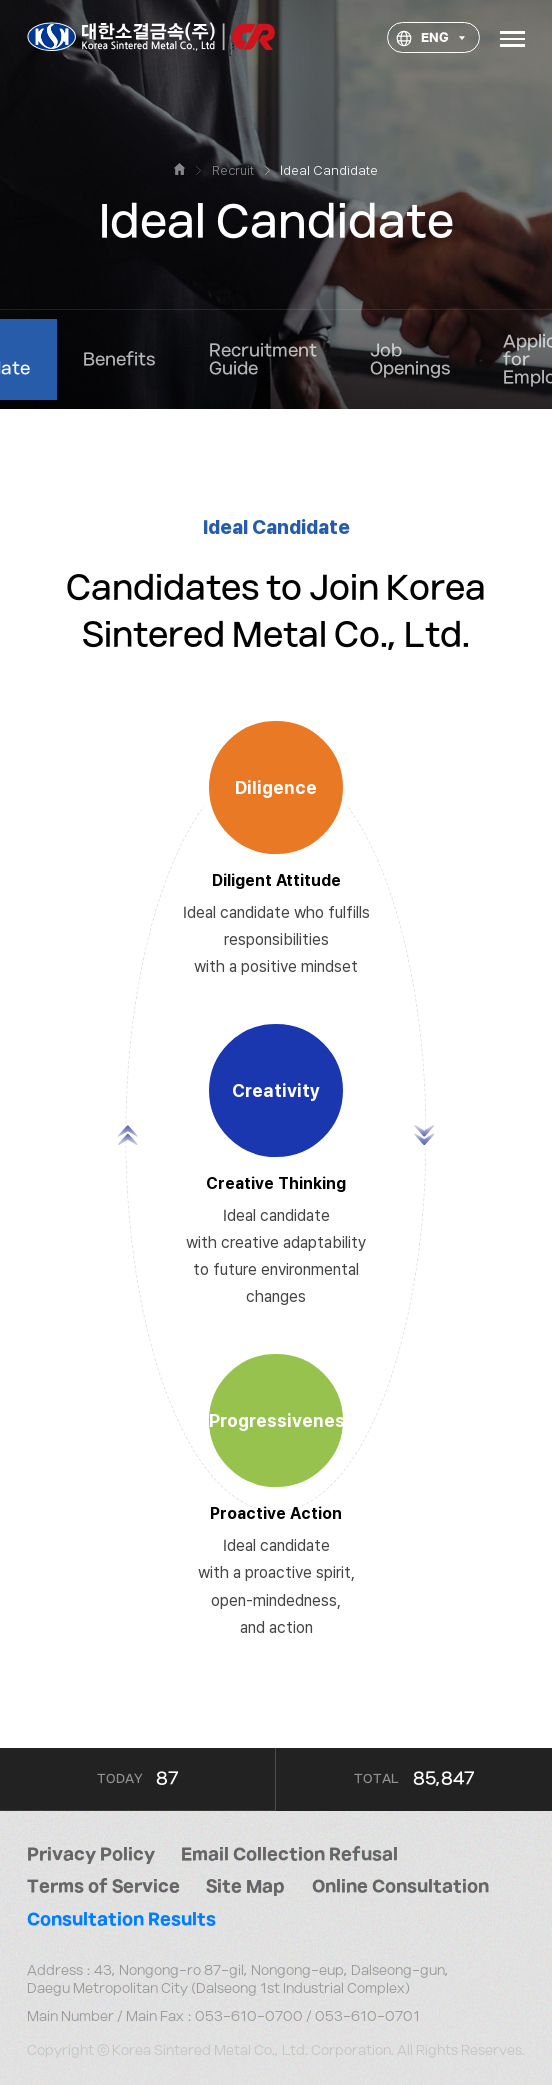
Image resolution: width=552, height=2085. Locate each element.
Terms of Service (103, 1887)
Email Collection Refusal (289, 1855)
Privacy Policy (91, 1855)
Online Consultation (400, 1887)
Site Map (245, 1887)
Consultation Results (121, 1920)
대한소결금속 (151, 38)
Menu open (512, 37)
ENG (419, 39)
